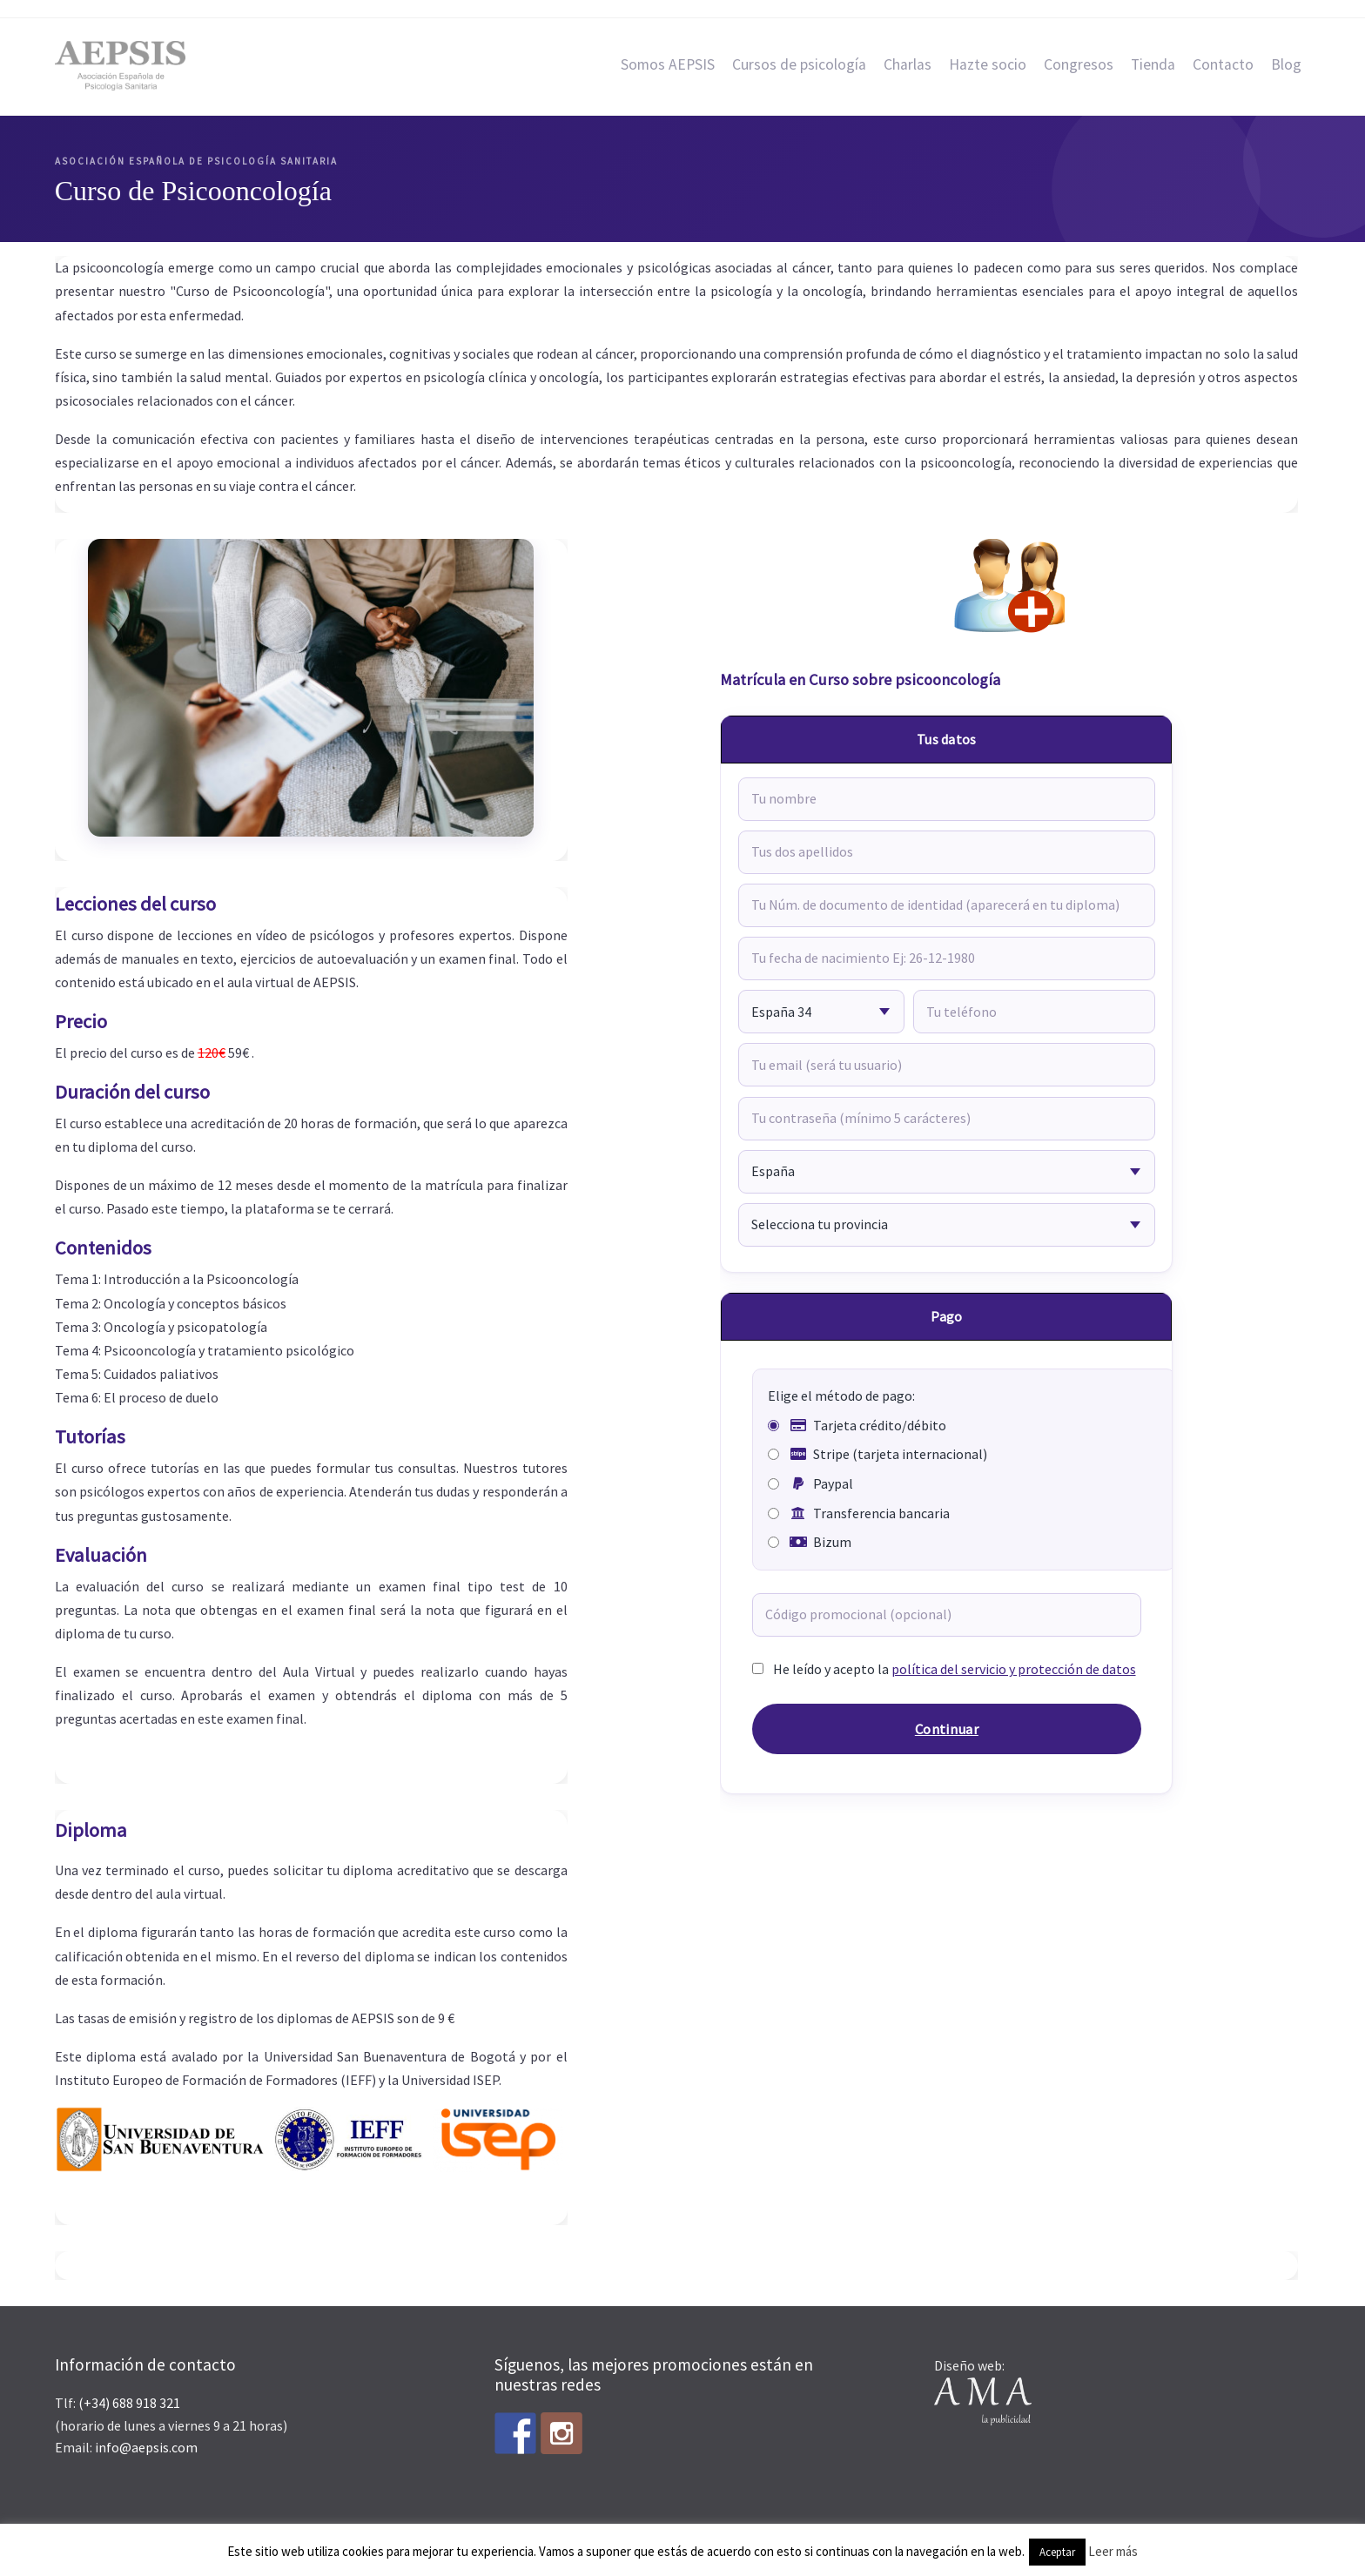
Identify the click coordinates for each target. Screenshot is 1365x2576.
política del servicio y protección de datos (1013, 1669)
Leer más (1113, 2551)
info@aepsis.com (146, 2447)
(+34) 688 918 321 (129, 2402)
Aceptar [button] (1057, 2552)
